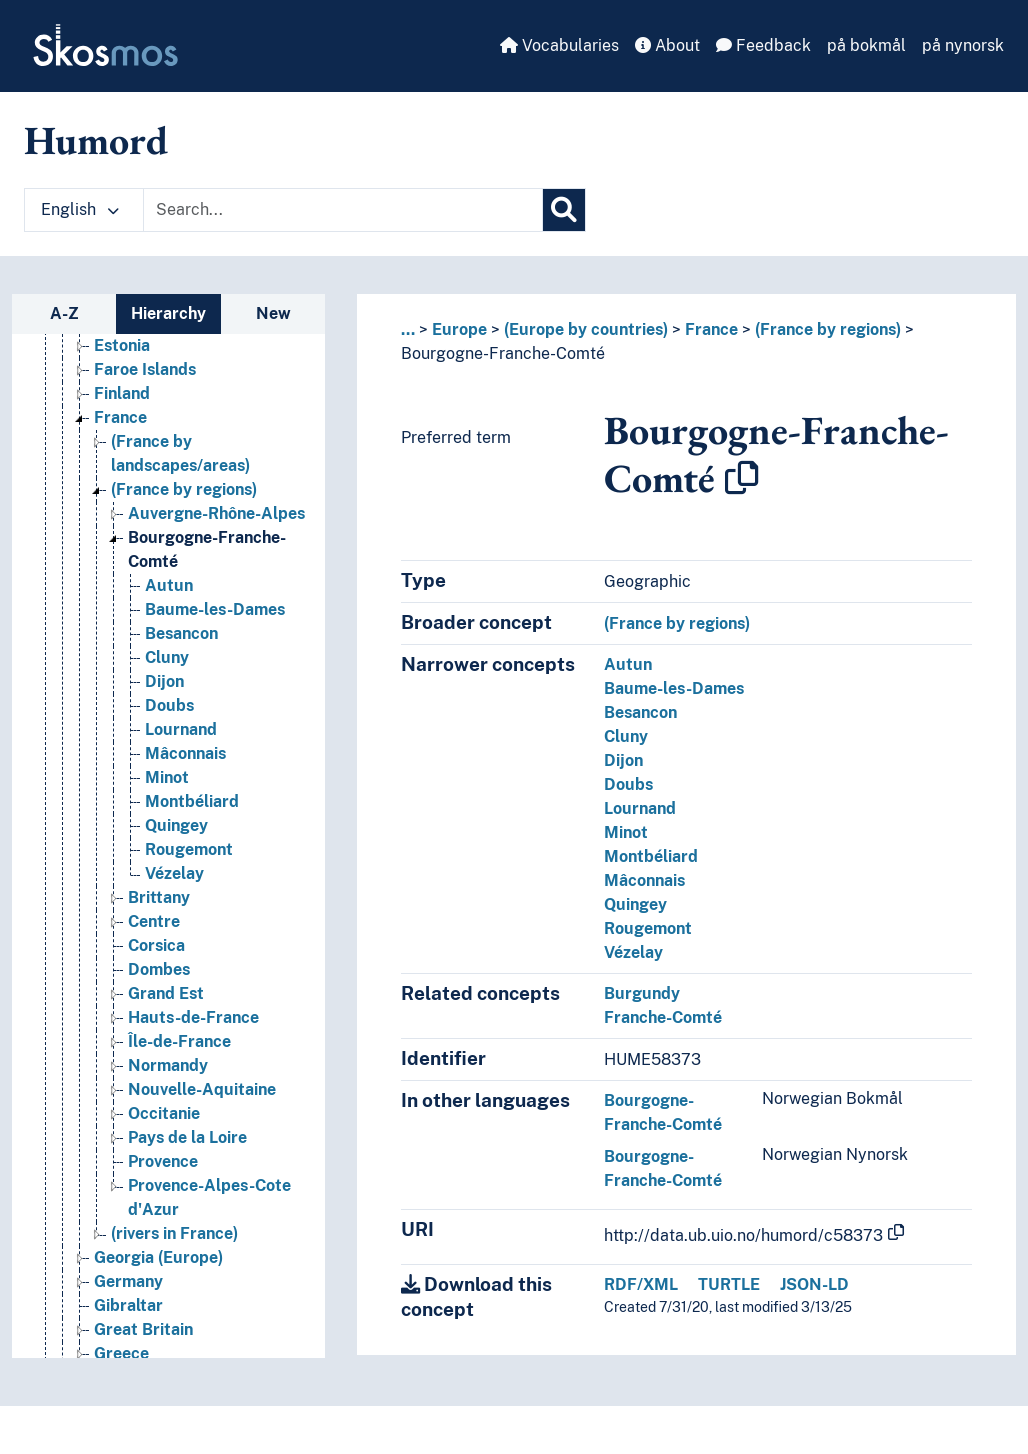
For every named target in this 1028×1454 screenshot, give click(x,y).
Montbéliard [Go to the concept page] (192, 801)
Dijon (623, 760)
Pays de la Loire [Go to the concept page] (187, 1137)
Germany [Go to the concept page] (128, 1281)
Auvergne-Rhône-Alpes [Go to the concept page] (216, 513)
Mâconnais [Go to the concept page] (185, 753)
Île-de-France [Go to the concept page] (179, 1041)
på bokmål (866, 45)
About (667, 45)
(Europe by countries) (586, 329)
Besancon (640, 712)
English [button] (80, 209)
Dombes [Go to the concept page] (159, 969)
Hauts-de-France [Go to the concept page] (193, 1017)
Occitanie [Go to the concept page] (164, 1113)
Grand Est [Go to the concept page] (166, 993)
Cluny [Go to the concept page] (167, 657)
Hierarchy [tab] (168, 313)
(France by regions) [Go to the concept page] (184, 489)
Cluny (626, 736)
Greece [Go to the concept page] (121, 1353)
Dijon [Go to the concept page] (164, 681)
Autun (628, 664)
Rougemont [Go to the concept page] (189, 849)
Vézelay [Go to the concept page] (174, 873)
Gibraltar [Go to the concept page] (128, 1305)
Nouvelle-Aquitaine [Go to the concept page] (202, 1089)
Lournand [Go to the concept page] (181, 729)
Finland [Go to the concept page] (122, 393)
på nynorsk (963, 45)
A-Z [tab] (64, 313)
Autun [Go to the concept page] (169, 585)
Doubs (628, 784)
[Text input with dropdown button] (343, 210)
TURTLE (729, 1284)
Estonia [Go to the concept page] (122, 345)
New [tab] (273, 313)
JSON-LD (814, 1284)
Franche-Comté (663, 1017)
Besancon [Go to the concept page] (181, 633)
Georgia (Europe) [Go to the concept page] (158, 1257)
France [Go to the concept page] (120, 417)
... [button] (408, 329)
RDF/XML (641, 1284)
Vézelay (633, 952)
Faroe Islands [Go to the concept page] (145, 369)
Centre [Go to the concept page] (154, 921)
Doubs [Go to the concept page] (169, 705)
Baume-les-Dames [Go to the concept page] (215, 609)
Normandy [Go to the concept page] (168, 1065)
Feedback (763, 45)
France (711, 329)
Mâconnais (644, 880)
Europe (459, 329)
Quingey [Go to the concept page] (176, 825)
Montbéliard (651, 856)
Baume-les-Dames (674, 688)
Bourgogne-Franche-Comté (503, 353)
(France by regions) (828, 329)
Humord (96, 140)
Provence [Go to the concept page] (163, 1161)
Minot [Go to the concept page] (167, 777)
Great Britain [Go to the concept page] (143, 1329)
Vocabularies (559, 45)
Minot (626, 832)
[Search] (564, 210)
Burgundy (642, 993)
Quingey (635, 904)
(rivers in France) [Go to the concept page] (174, 1233)
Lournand (640, 808)
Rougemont (648, 928)
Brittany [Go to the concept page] (159, 897)
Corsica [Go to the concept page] (156, 945)
